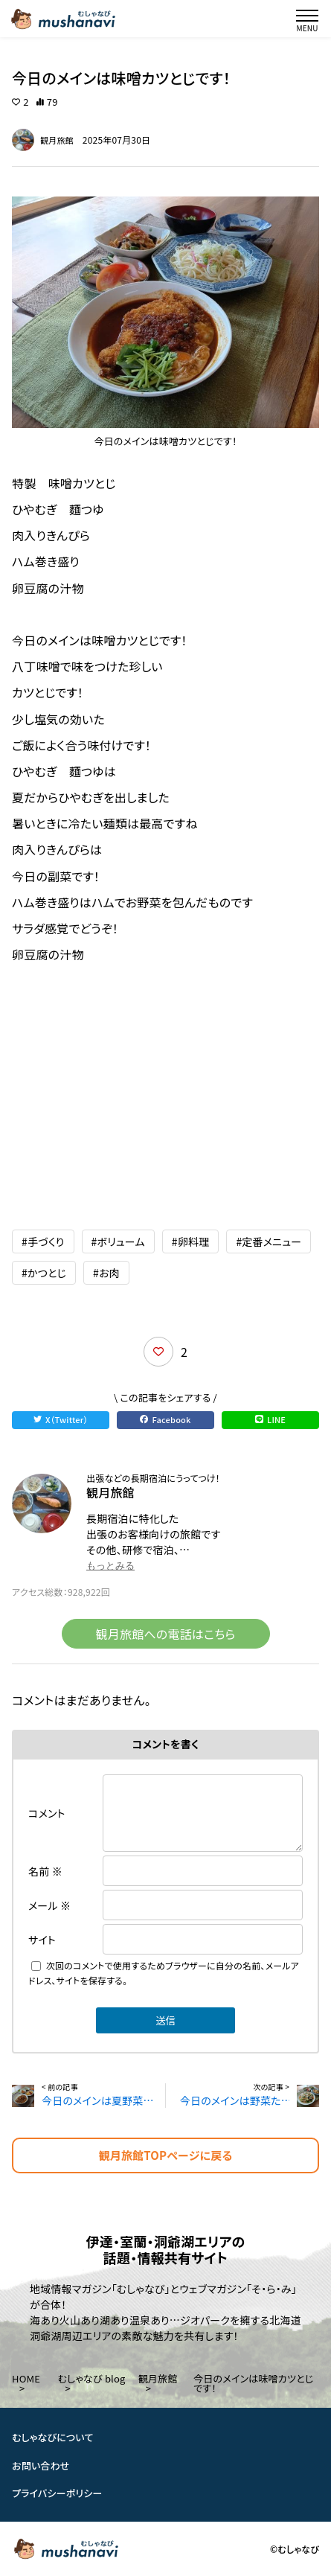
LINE (270, 1419)
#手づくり (43, 1241)
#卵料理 (191, 1241)
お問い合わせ (41, 2465)
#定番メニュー (268, 1241)
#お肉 (106, 1272)
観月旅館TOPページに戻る (166, 2155)
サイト (42, 1939)
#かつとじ (44, 1272)
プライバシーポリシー (57, 2493)
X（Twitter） (60, 1419)
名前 (45, 1871)
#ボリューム (118, 1241)
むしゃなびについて (53, 2437)
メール (49, 1905)
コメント (46, 1813)
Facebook (165, 1419)
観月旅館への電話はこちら (166, 1634)
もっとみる (110, 1565)
